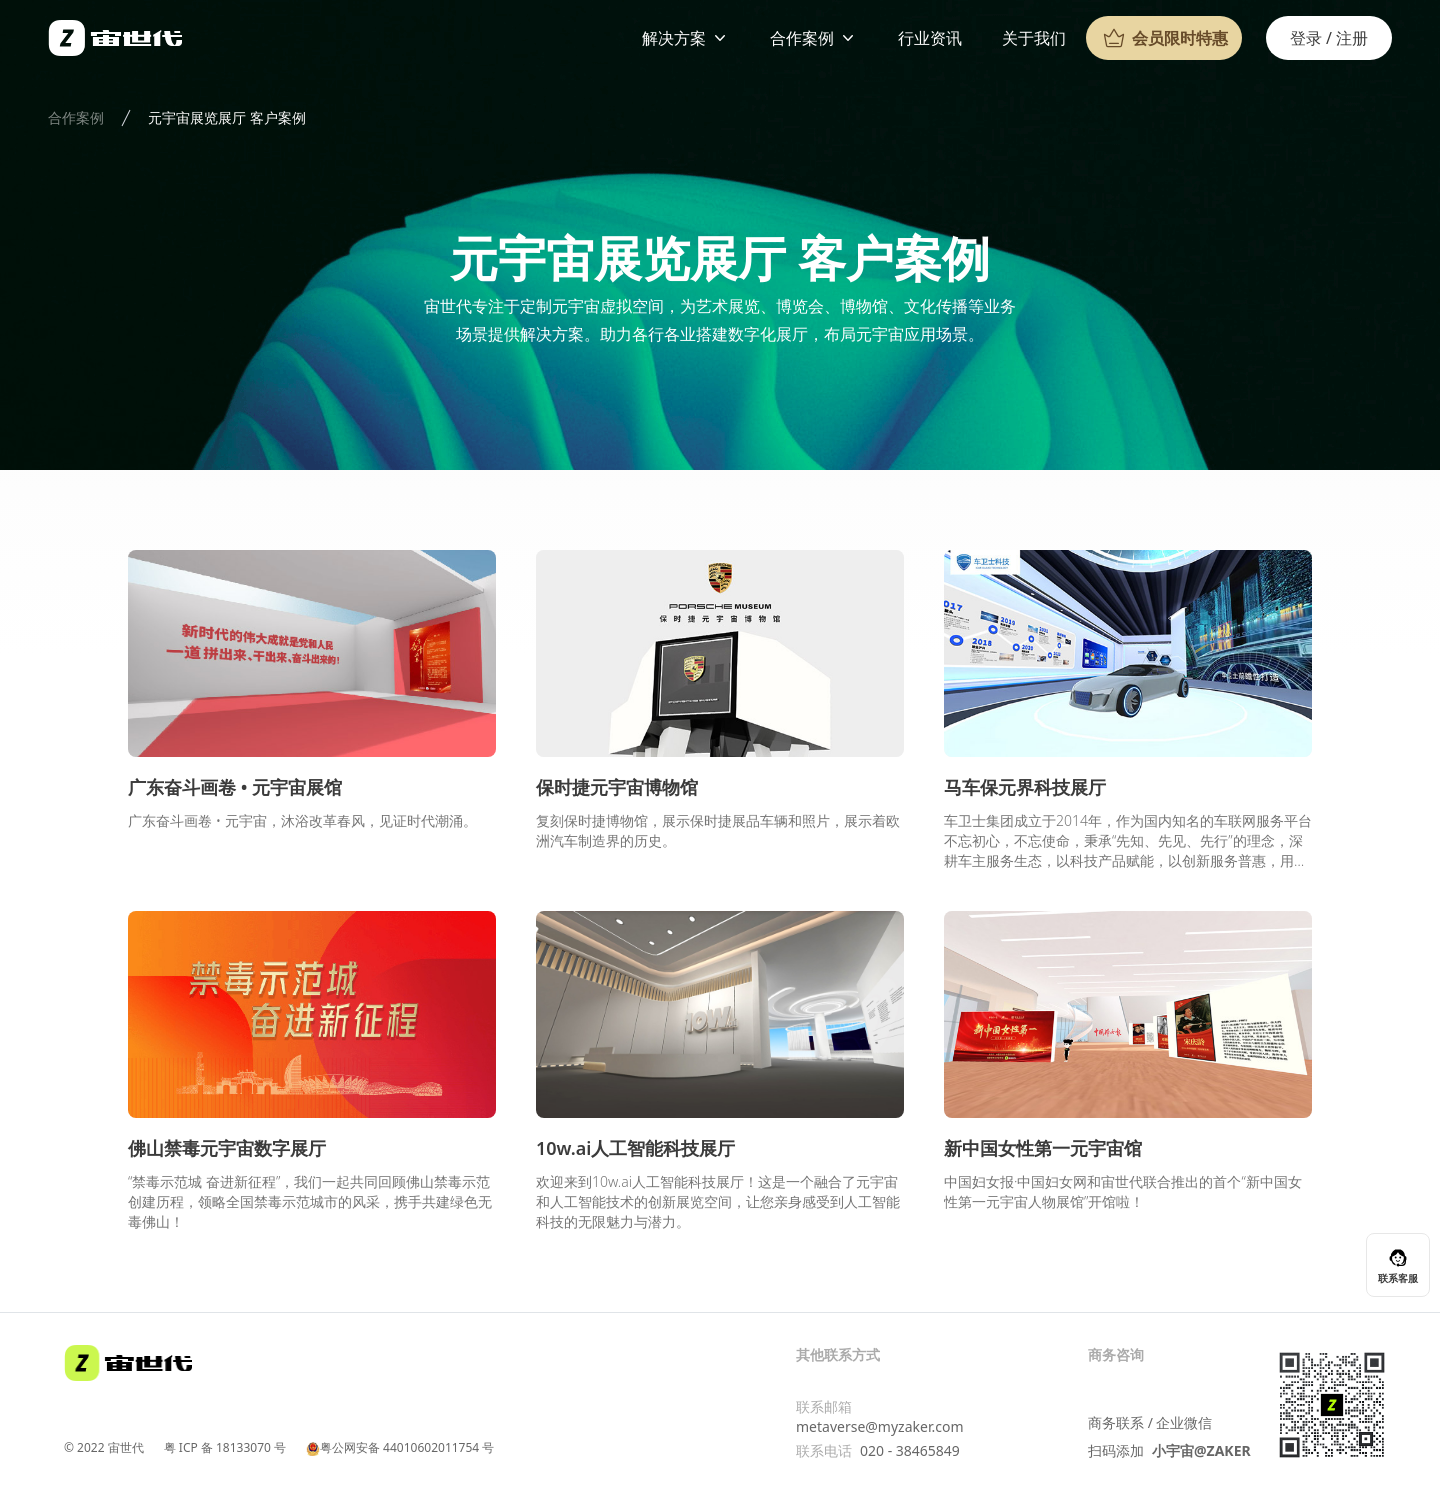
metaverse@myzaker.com (879, 1426)
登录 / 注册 (1329, 38)
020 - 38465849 (910, 1450)
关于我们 (1034, 38)
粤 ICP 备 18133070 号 (225, 1448)
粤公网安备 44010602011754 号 (400, 1448)
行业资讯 (930, 38)
